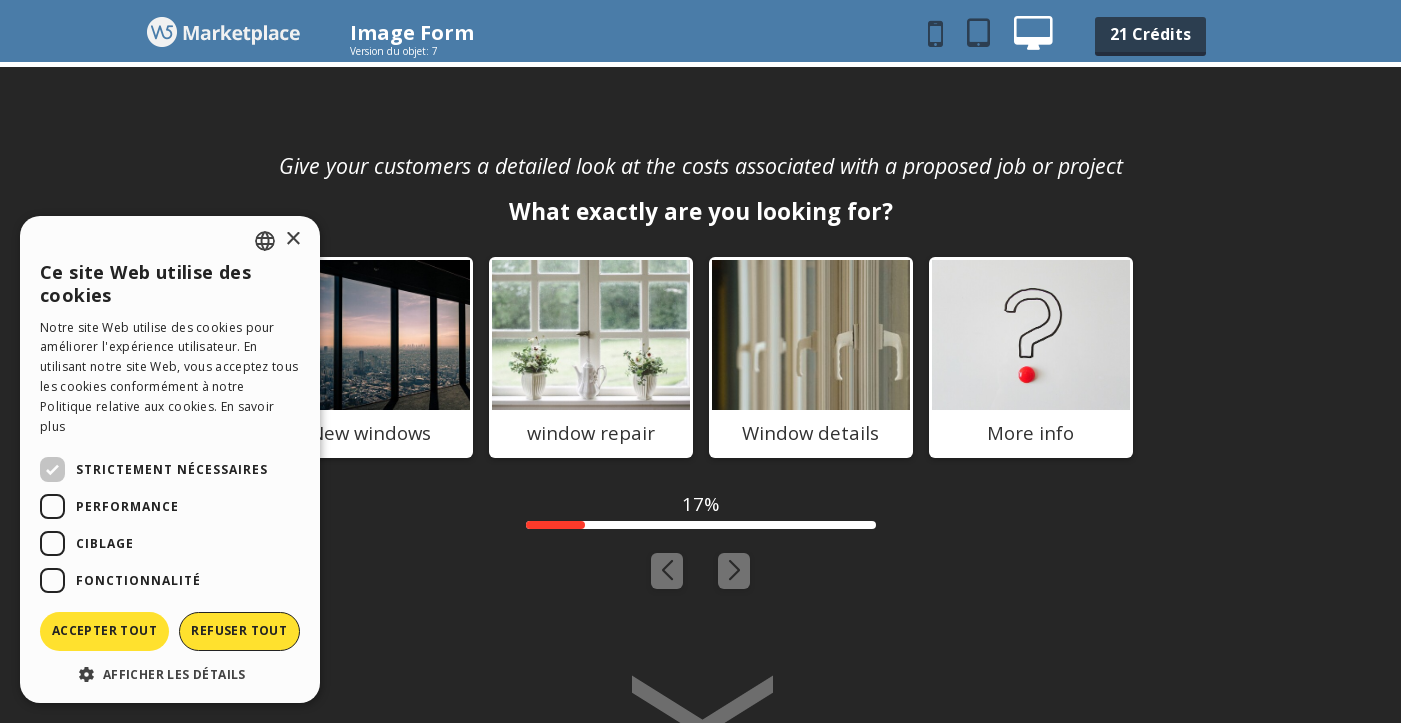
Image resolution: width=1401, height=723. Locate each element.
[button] (170, 673)
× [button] (292, 239)
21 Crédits (1150, 34)
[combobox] (265, 241)
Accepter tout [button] (104, 630)
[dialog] (170, 459)
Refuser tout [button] (239, 630)
